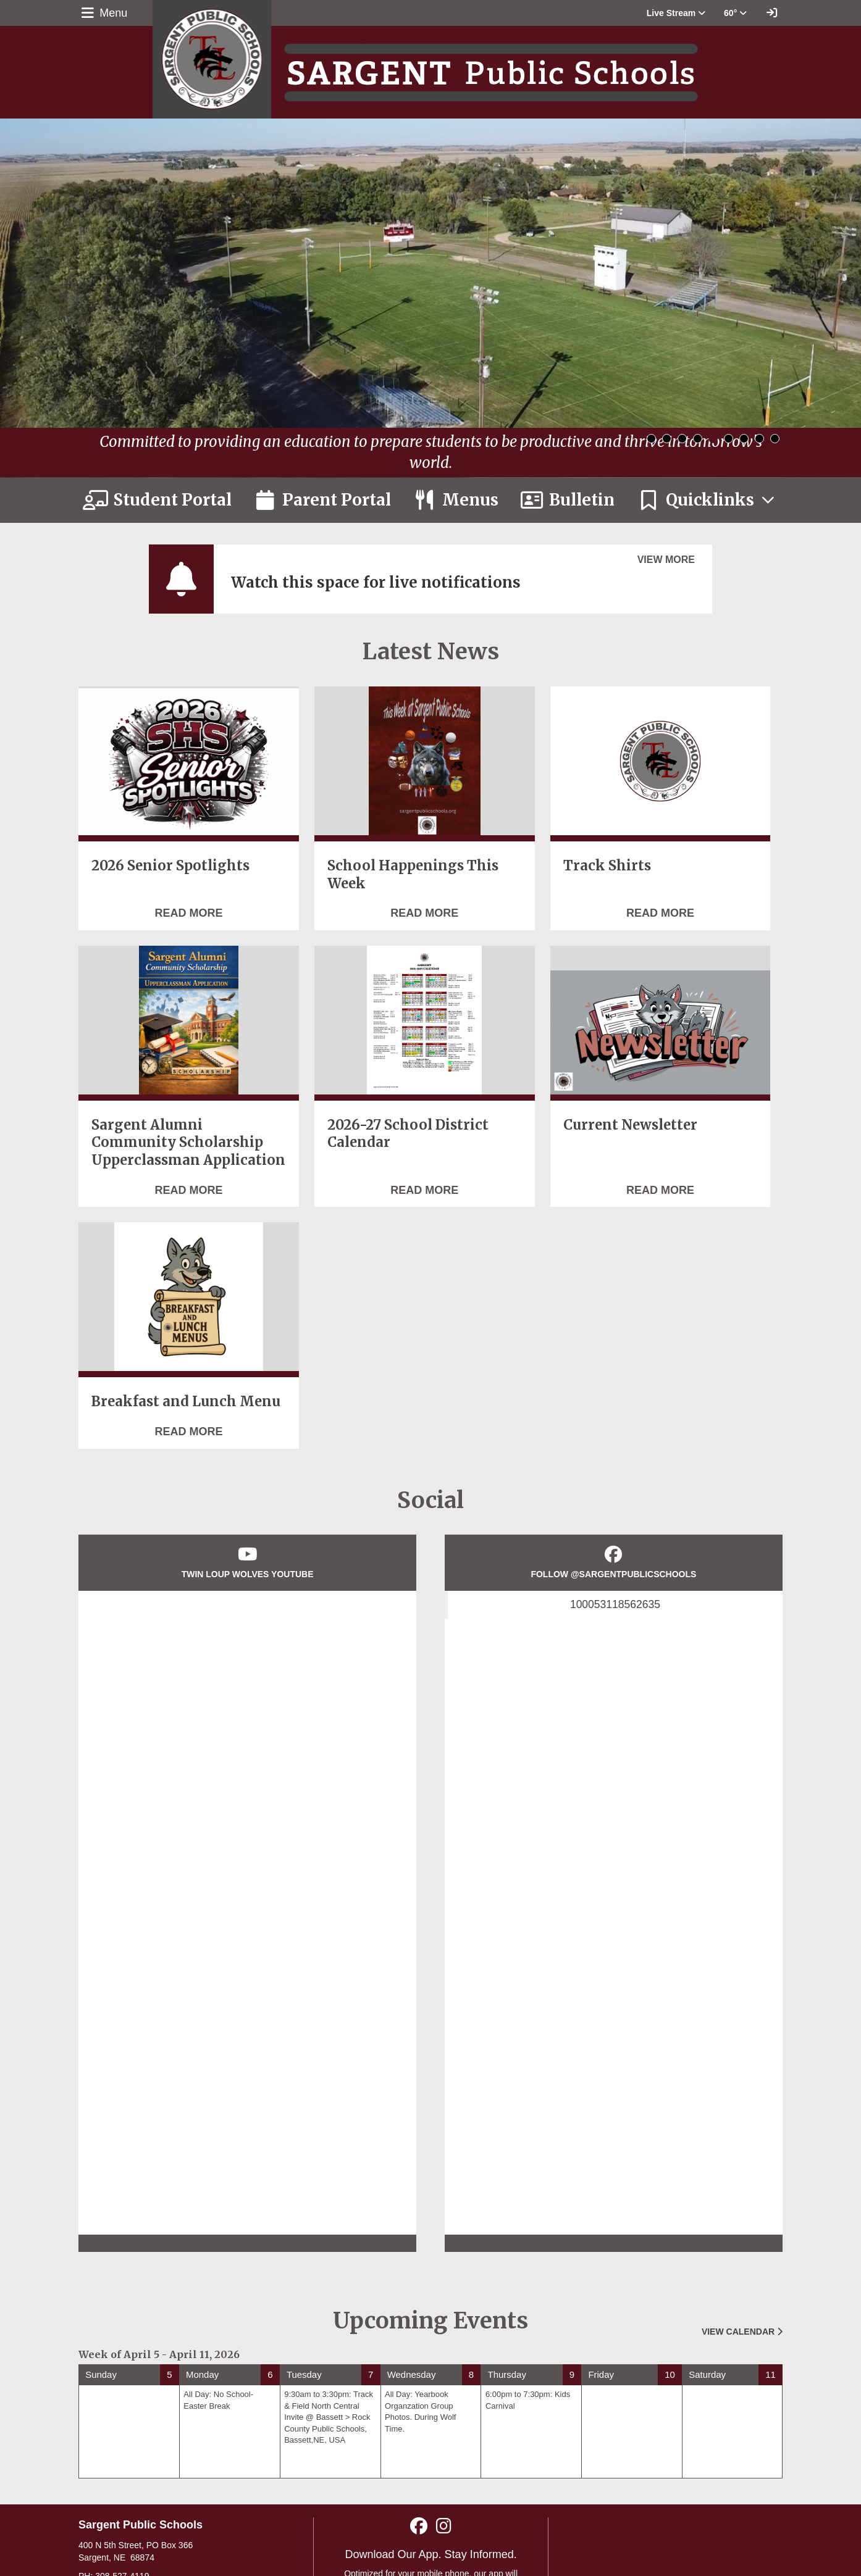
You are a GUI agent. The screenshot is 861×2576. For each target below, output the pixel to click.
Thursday (507, 2374)
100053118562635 (615, 1604)
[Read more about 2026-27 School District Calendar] (424, 1191)
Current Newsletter (630, 1124)
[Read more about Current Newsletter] (660, 1191)
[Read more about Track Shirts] (660, 914)
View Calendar (742, 2331)
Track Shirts (607, 865)
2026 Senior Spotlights (170, 865)
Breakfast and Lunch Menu (185, 1401)
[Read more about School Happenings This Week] (424, 914)
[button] (676, 13)
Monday (202, 2374)
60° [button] (735, 13)
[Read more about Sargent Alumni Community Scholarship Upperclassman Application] (188, 1191)
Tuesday (304, 2374)
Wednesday (411, 2374)
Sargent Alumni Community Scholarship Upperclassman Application (188, 1142)
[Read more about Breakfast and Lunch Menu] (188, 1432)
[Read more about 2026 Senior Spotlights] (188, 914)
